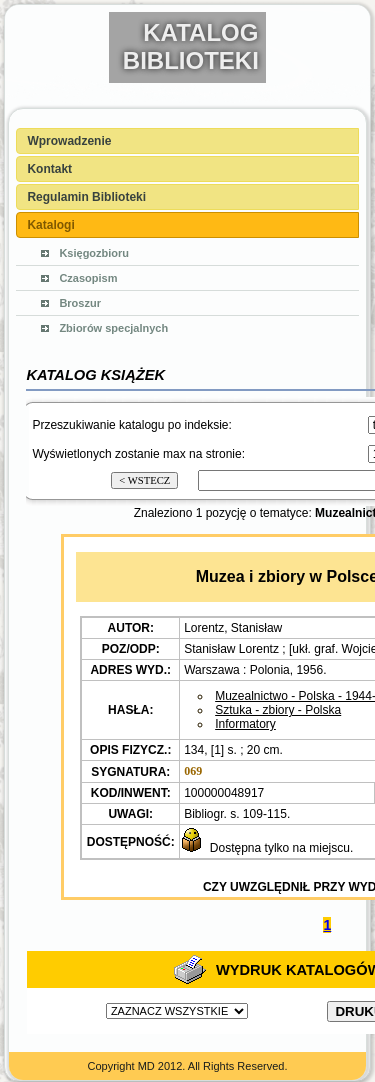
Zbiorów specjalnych (113, 328)
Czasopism (88, 278)
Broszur (80, 303)
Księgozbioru (94, 253)
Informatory (245, 724)
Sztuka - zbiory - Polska (278, 710)
